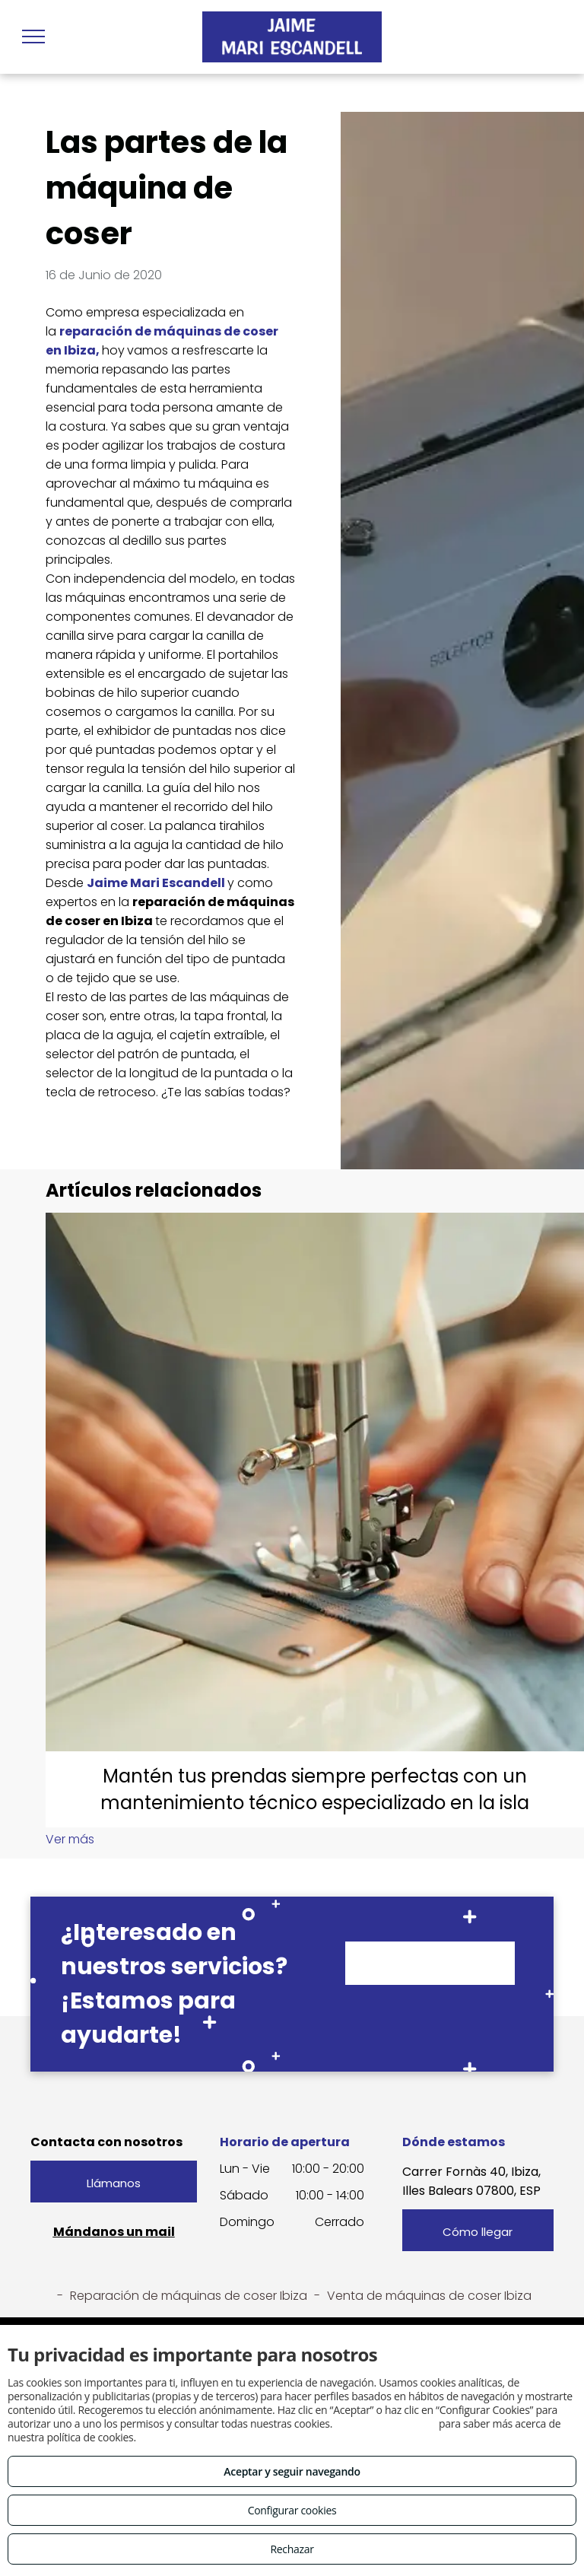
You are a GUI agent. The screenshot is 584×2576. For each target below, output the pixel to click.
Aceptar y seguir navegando (292, 2471)
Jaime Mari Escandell (156, 883)
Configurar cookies (292, 2510)
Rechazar (291, 2549)
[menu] (33, 36)
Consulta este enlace (385, 2423)
